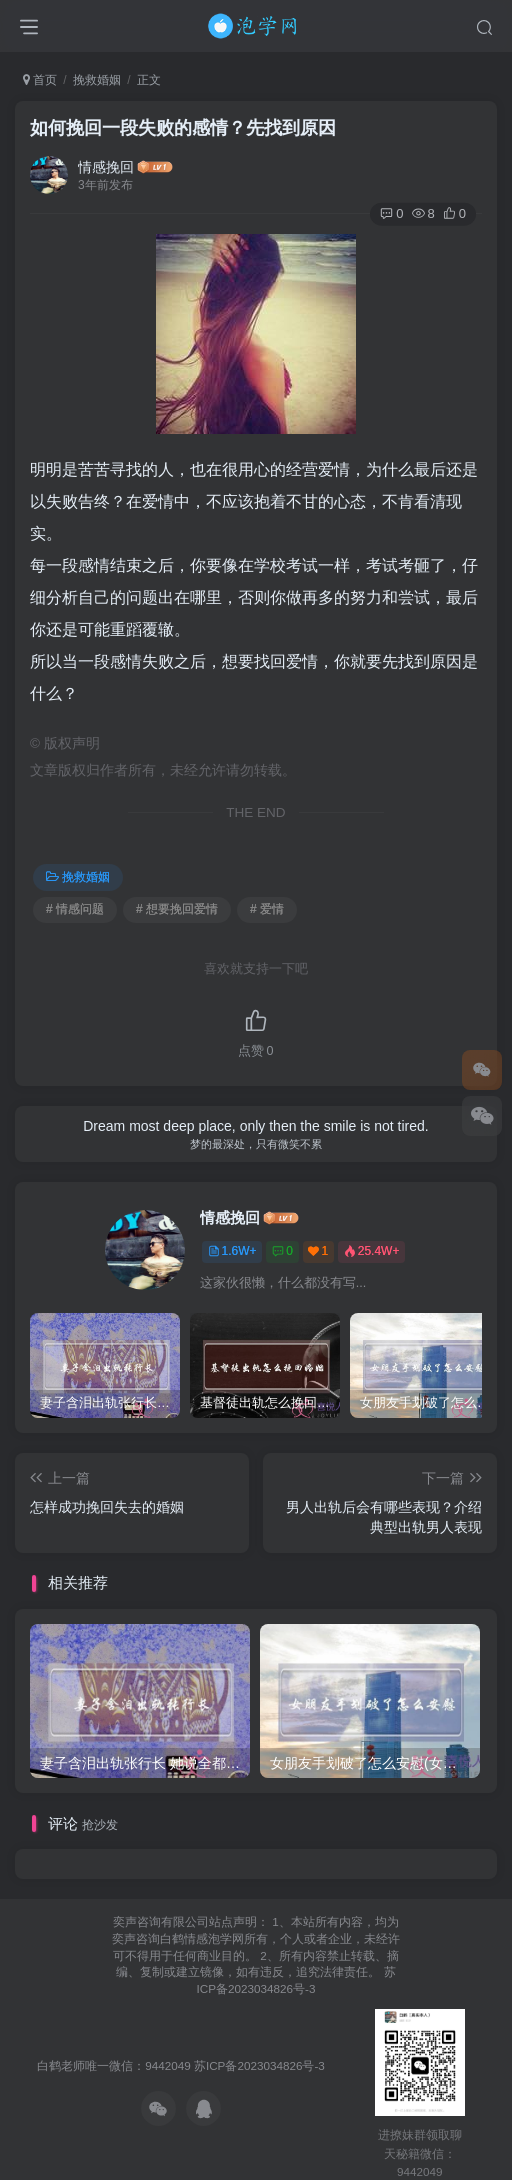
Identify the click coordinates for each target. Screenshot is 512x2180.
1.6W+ (232, 1251)
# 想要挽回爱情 (177, 909)
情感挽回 (106, 167)
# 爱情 (267, 909)
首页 (40, 80)
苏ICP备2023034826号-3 (259, 2065)
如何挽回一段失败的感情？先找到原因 (183, 128)
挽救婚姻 (97, 80)
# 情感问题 (75, 909)
